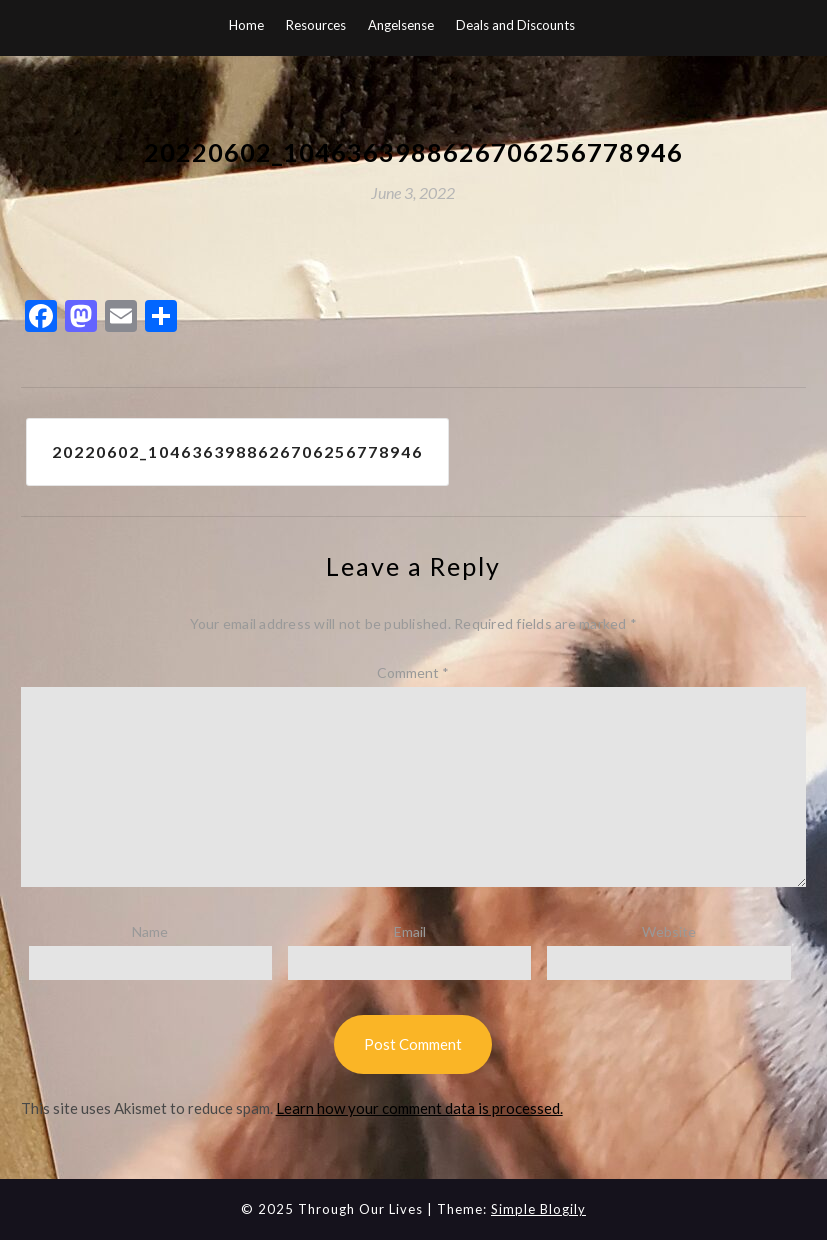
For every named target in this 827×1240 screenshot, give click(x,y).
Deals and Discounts (515, 25)
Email (410, 931)
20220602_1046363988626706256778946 (237, 451)
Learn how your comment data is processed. (419, 1108)
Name (150, 931)
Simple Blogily (538, 1209)
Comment (413, 672)
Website (669, 931)
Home (246, 25)
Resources (316, 25)
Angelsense (401, 25)
